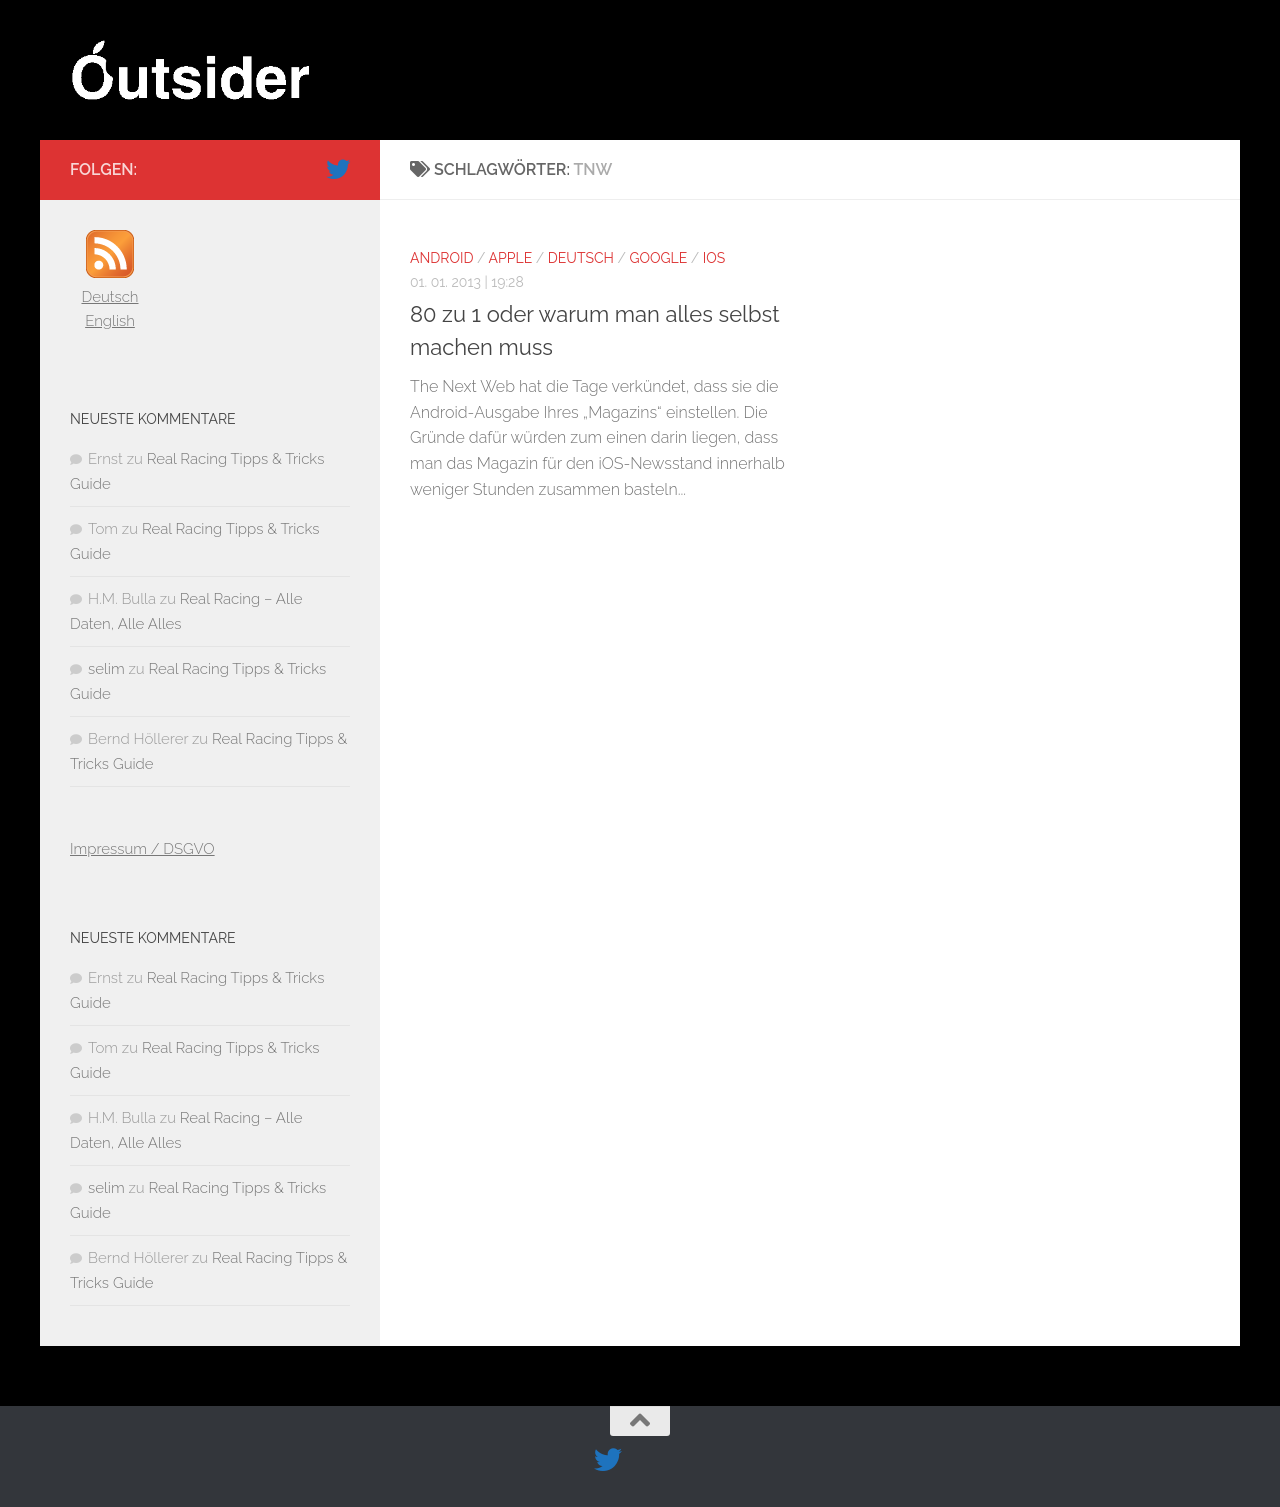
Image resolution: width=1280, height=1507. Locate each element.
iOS (714, 258)
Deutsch (581, 258)
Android (441, 258)
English (110, 321)
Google (658, 258)
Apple (511, 258)
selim (106, 669)
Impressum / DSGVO (142, 849)
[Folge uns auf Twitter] (338, 169)
